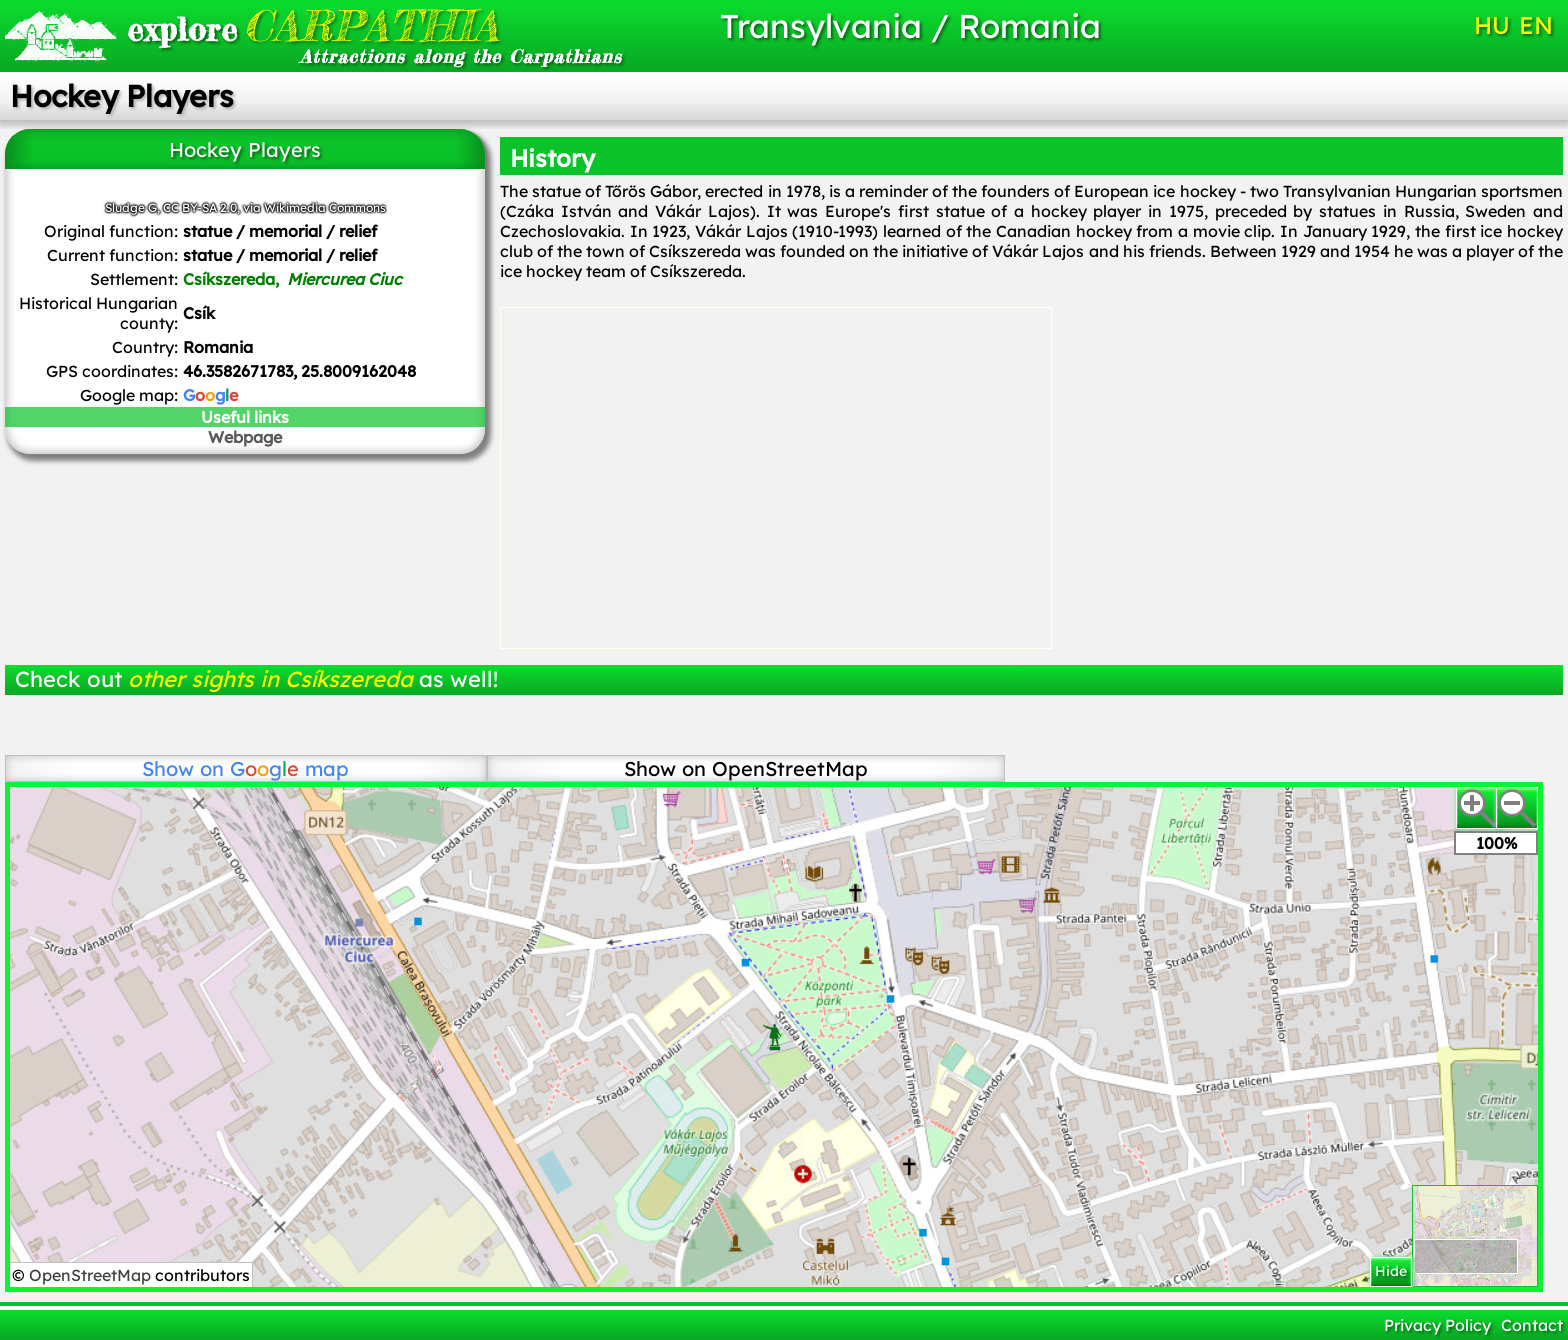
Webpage (245, 437)
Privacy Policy (1437, 1325)
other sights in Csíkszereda (270, 679)
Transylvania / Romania (910, 25)
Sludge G (131, 207)
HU (1492, 25)
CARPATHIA (313, 25)
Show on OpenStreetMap (746, 768)
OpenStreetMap (92, 1275)
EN (1536, 25)
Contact (1532, 1325)
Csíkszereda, (292, 279)
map (289, 768)
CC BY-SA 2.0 (200, 207)
